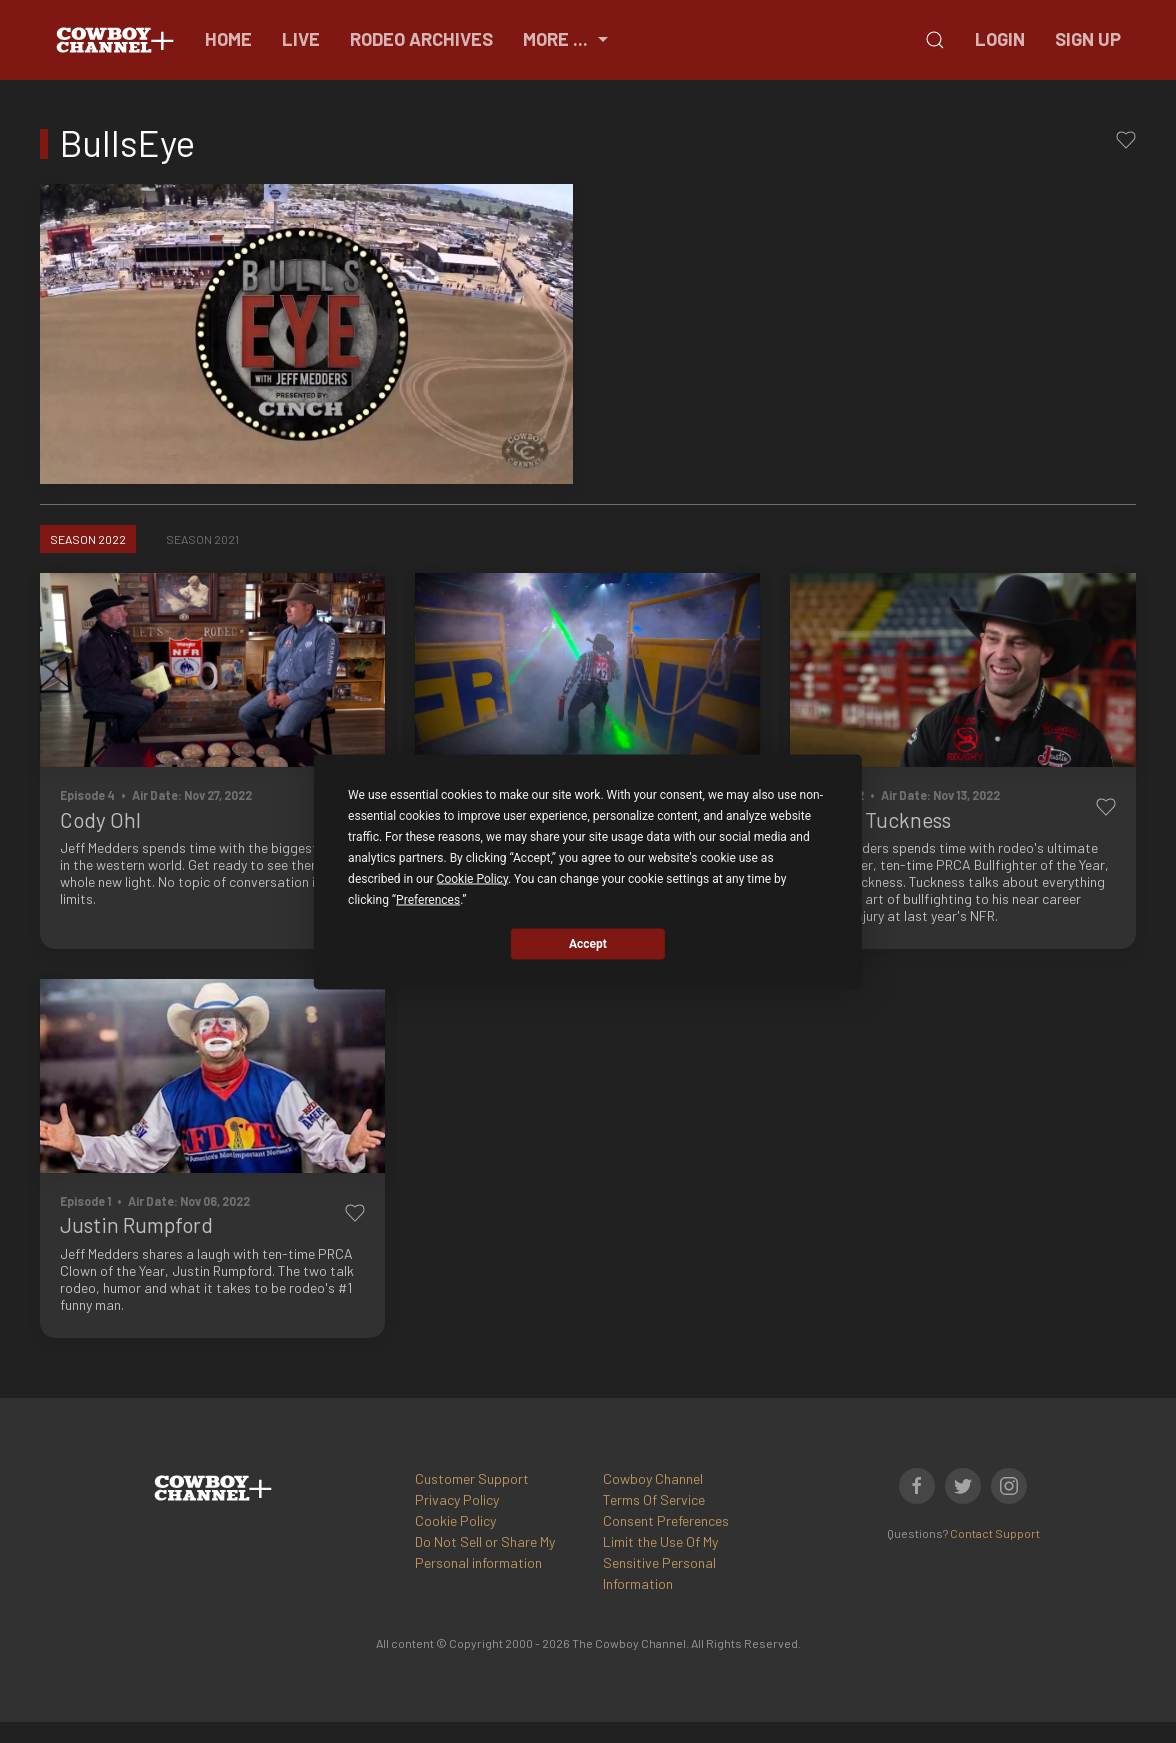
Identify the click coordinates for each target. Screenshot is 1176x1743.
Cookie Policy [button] (472, 878)
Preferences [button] (428, 899)
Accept (588, 944)
